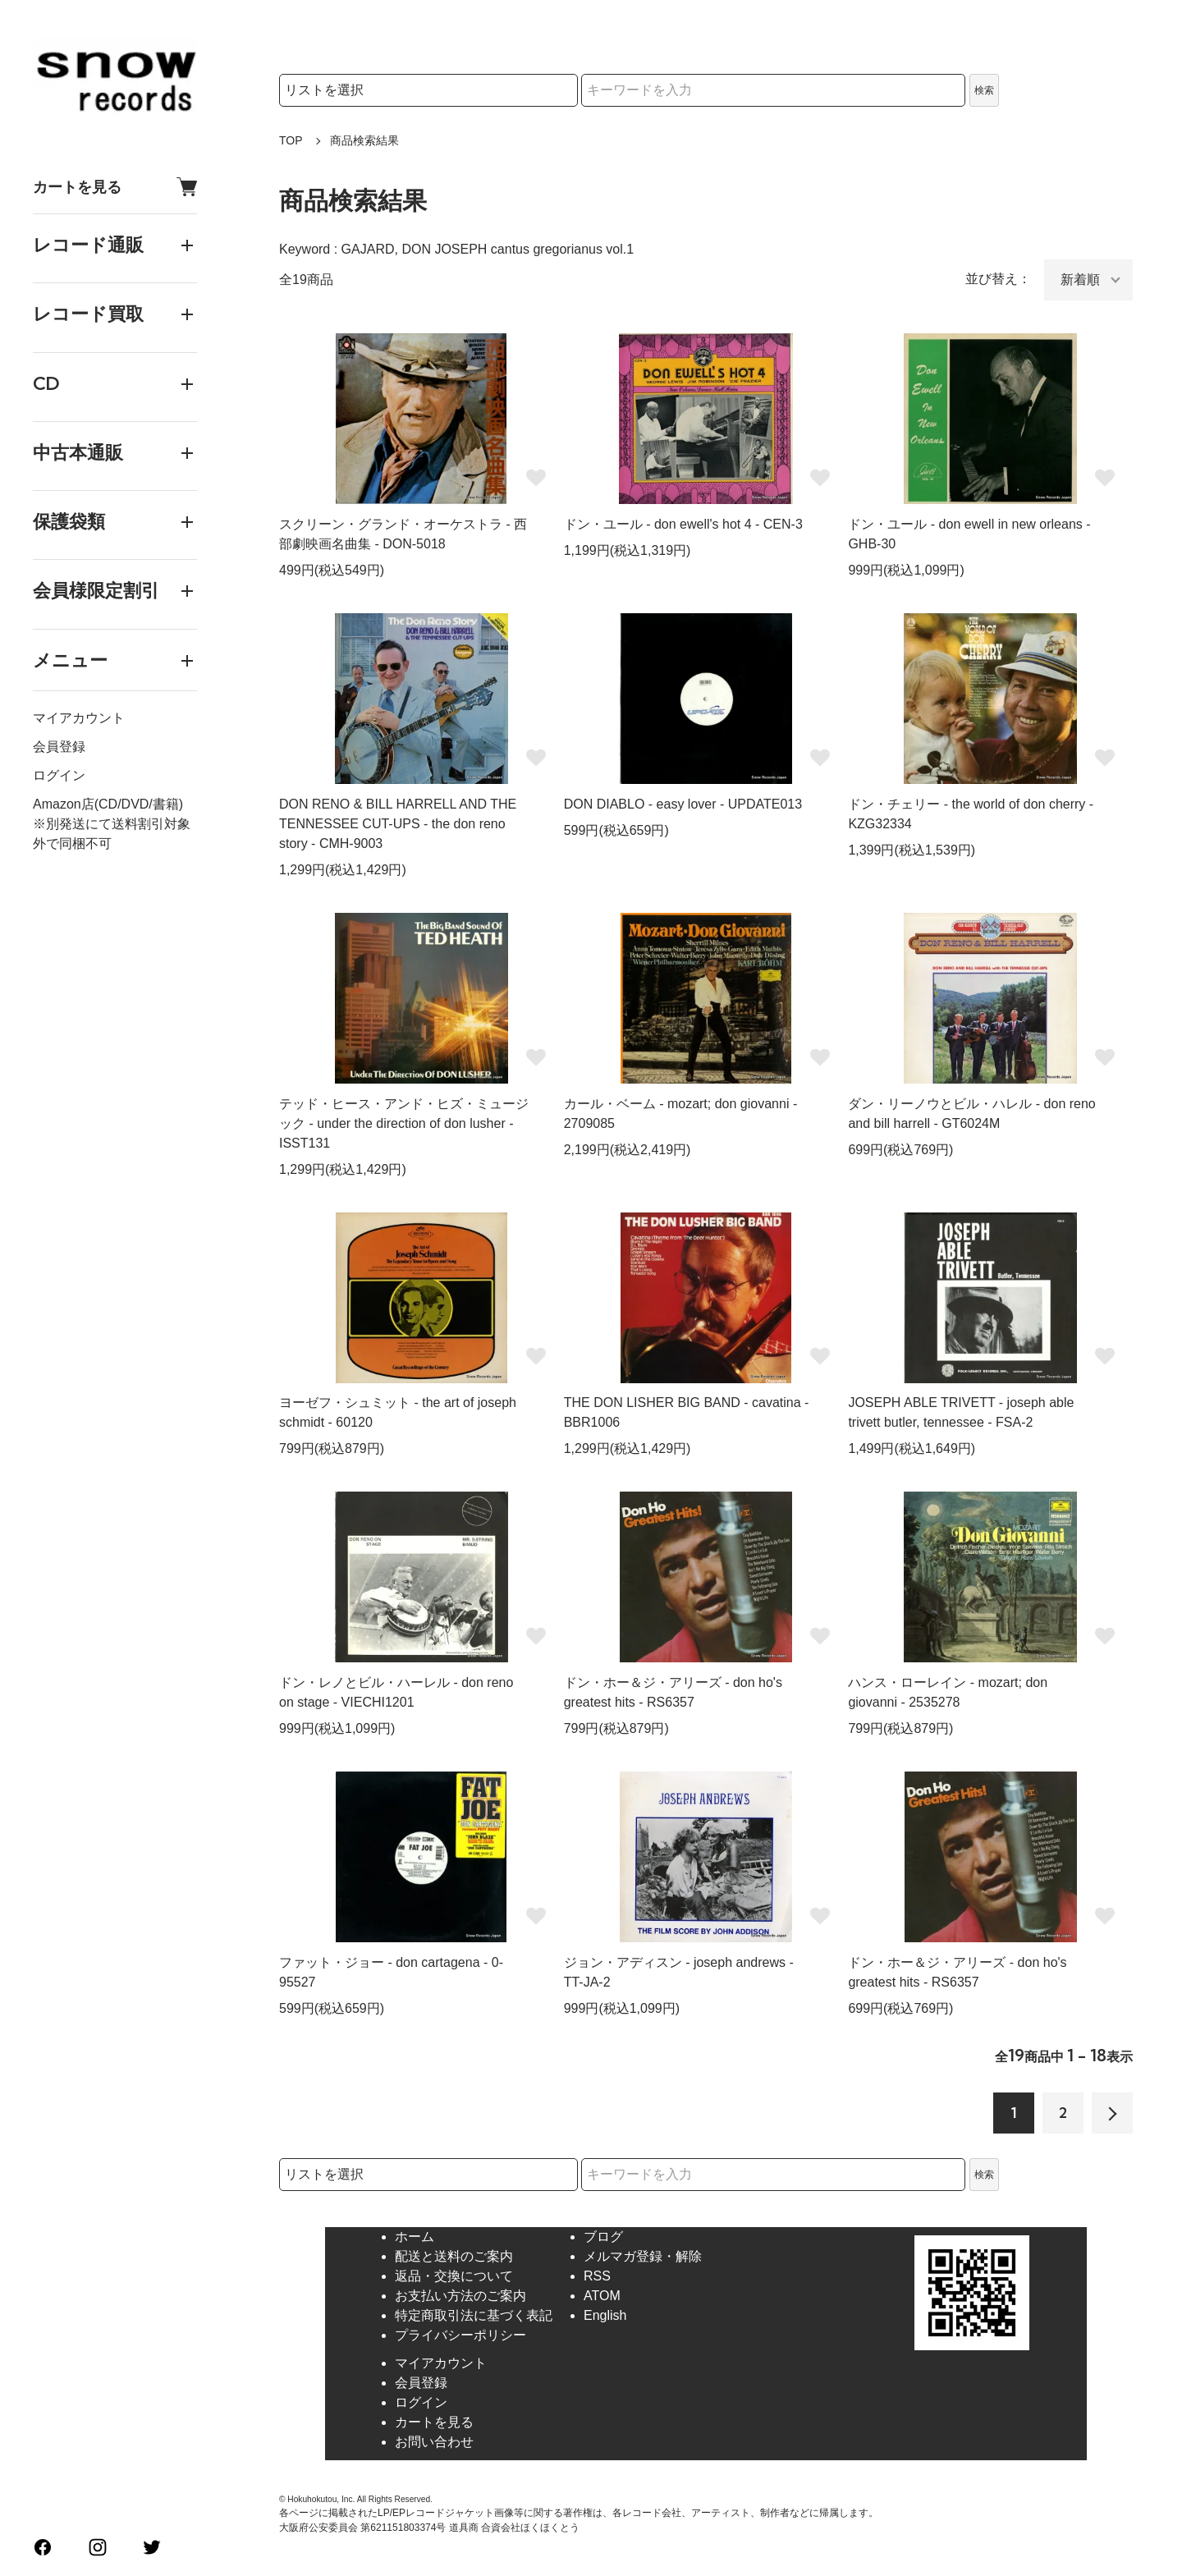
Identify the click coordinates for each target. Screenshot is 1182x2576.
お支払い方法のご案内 (460, 2296)
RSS (597, 2276)
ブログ (603, 2237)
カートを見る (115, 186)
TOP (291, 140)
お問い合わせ (434, 2442)
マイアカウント (79, 718)
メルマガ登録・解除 (643, 2256)
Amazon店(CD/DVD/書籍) (108, 804)
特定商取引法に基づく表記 (473, 2315)
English (605, 2315)
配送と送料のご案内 (454, 2256)
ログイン (59, 775)
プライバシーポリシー (460, 2335)
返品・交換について (454, 2276)
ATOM (602, 2296)
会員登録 (59, 747)
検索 (984, 90)
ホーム (414, 2237)
